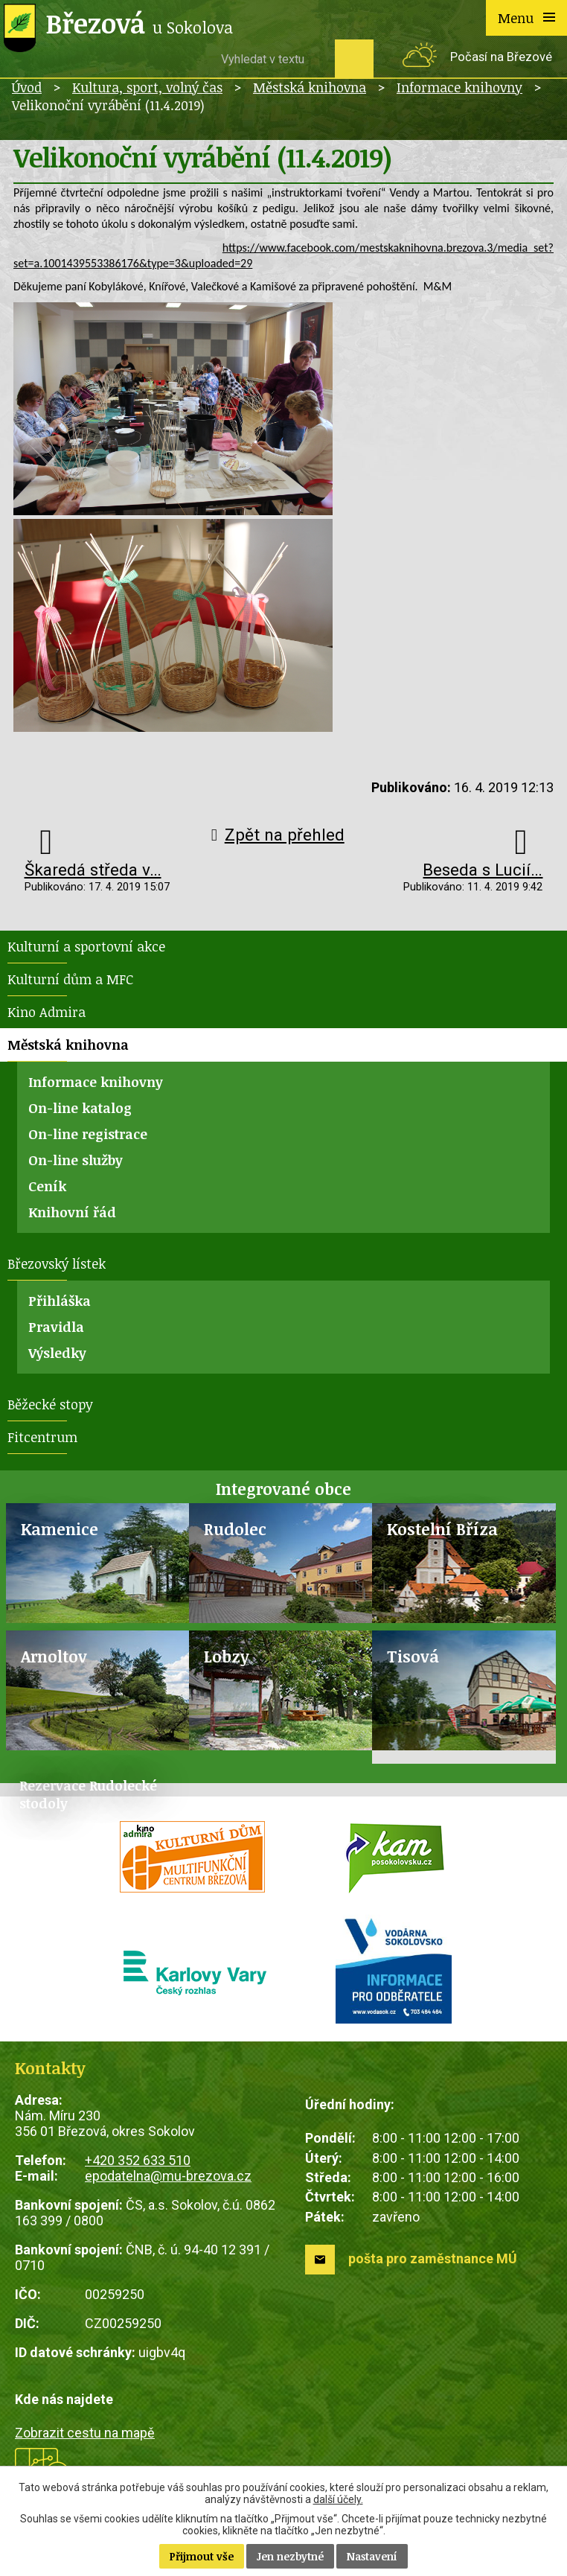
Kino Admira (46, 1012)
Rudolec (235, 1529)
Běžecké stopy (50, 1404)
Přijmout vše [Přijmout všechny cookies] (202, 2556)
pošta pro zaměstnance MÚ (432, 2258)
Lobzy (226, 1656)
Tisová (413, 1656)
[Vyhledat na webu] (272, 58)
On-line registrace (87, 1134)
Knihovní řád (72, 1212)
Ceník (47, 1186)
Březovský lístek (56, 1263)
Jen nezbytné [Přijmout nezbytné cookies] (290, 2556)
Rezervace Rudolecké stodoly (88, 1794)
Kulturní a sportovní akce (86, 946)
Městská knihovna (309, 87)
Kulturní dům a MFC (70, 979)
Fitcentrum (42, 1437)
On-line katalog (80, 1108)
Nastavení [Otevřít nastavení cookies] (372, 2556)
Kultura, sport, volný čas (147, 87)
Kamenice (59, 1529)
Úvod (27, 87)
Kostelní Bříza (442, 1529)
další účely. (338, 2499)
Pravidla (56, 1327)
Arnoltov (54, 1656)
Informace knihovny (459, 87)
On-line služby (75, 1160)
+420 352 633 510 (137, 2160)
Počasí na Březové (501, 57)
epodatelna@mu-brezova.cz (168, 2176)
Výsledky (57, 1353)
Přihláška (59, 1301)
